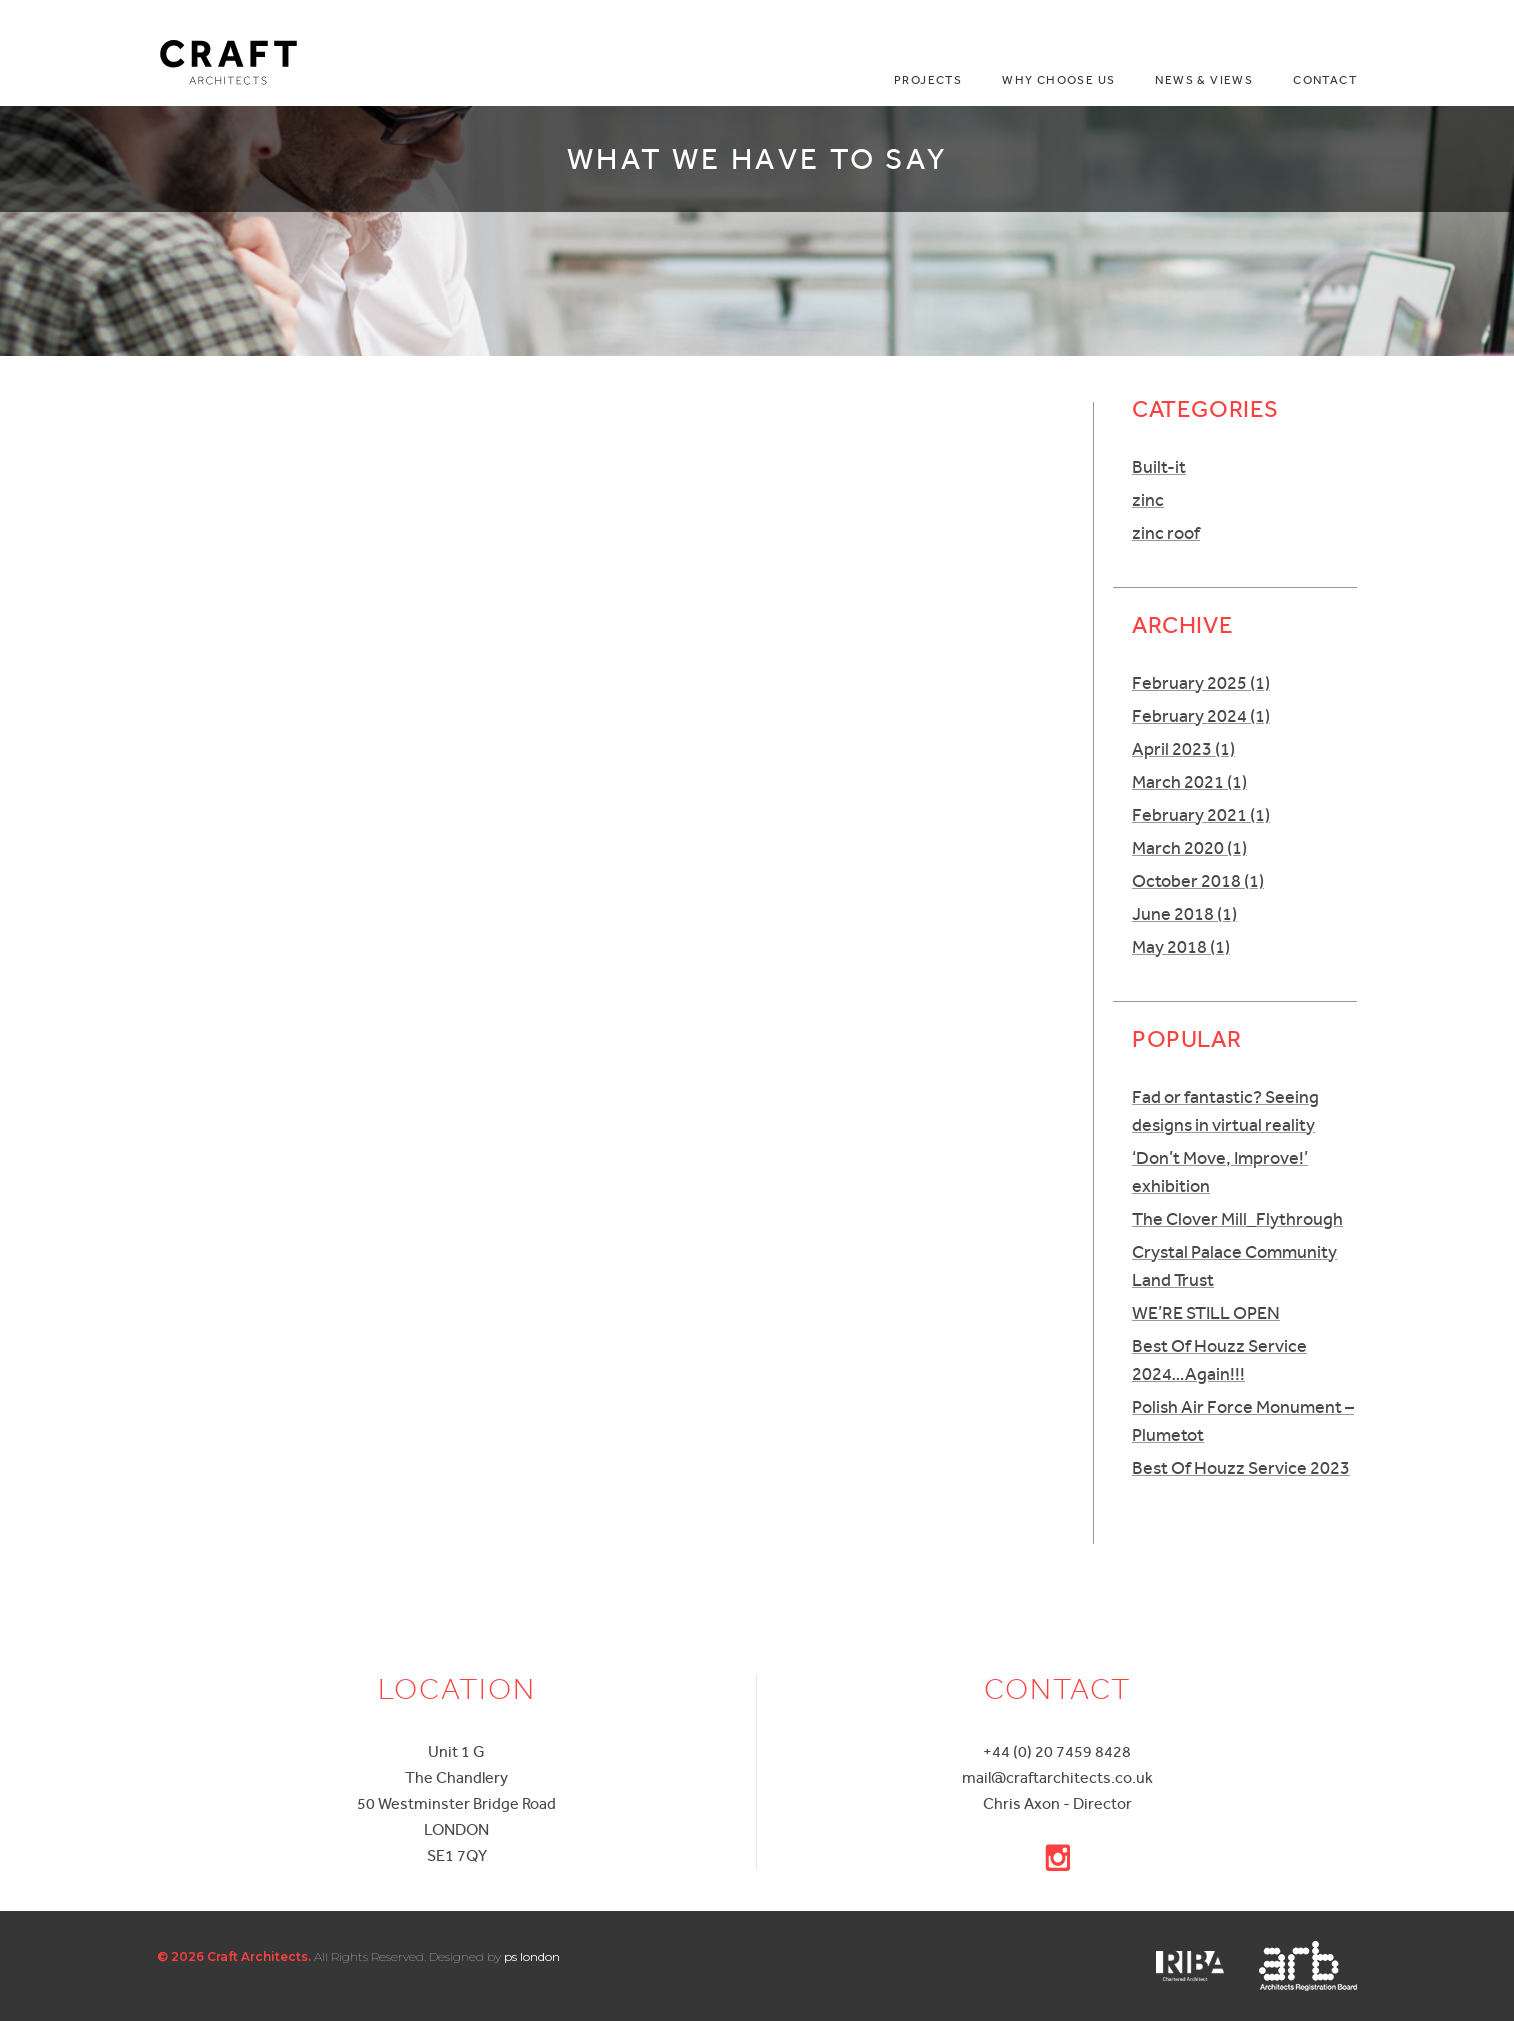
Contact (1325, 80)
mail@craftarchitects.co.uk (1057, 1777)
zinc (1148, 499)
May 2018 (1181, 946)
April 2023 (1183, 748)
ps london (532, 1956)
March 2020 (1189, 847)
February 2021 (1201, 814)
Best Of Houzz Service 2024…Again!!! (1219, 1359)
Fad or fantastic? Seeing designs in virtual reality (1225, 1110)
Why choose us (1058, 80)
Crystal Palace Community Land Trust (1234, 1265)
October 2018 (1198, 880)
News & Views (1204, 80)
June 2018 (1184, 913)
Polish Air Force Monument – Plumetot (1243, 1420)
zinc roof (1166, 532)
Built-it (1159, 466)
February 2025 (1201, 682)
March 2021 (1189, 781)
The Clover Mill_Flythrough (1237, 1218)
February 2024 (1201, 715)
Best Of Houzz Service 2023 (1241, 1467)
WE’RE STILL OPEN (1206, 1312)
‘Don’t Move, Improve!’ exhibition (1220, 1171)
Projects (928, 80)
